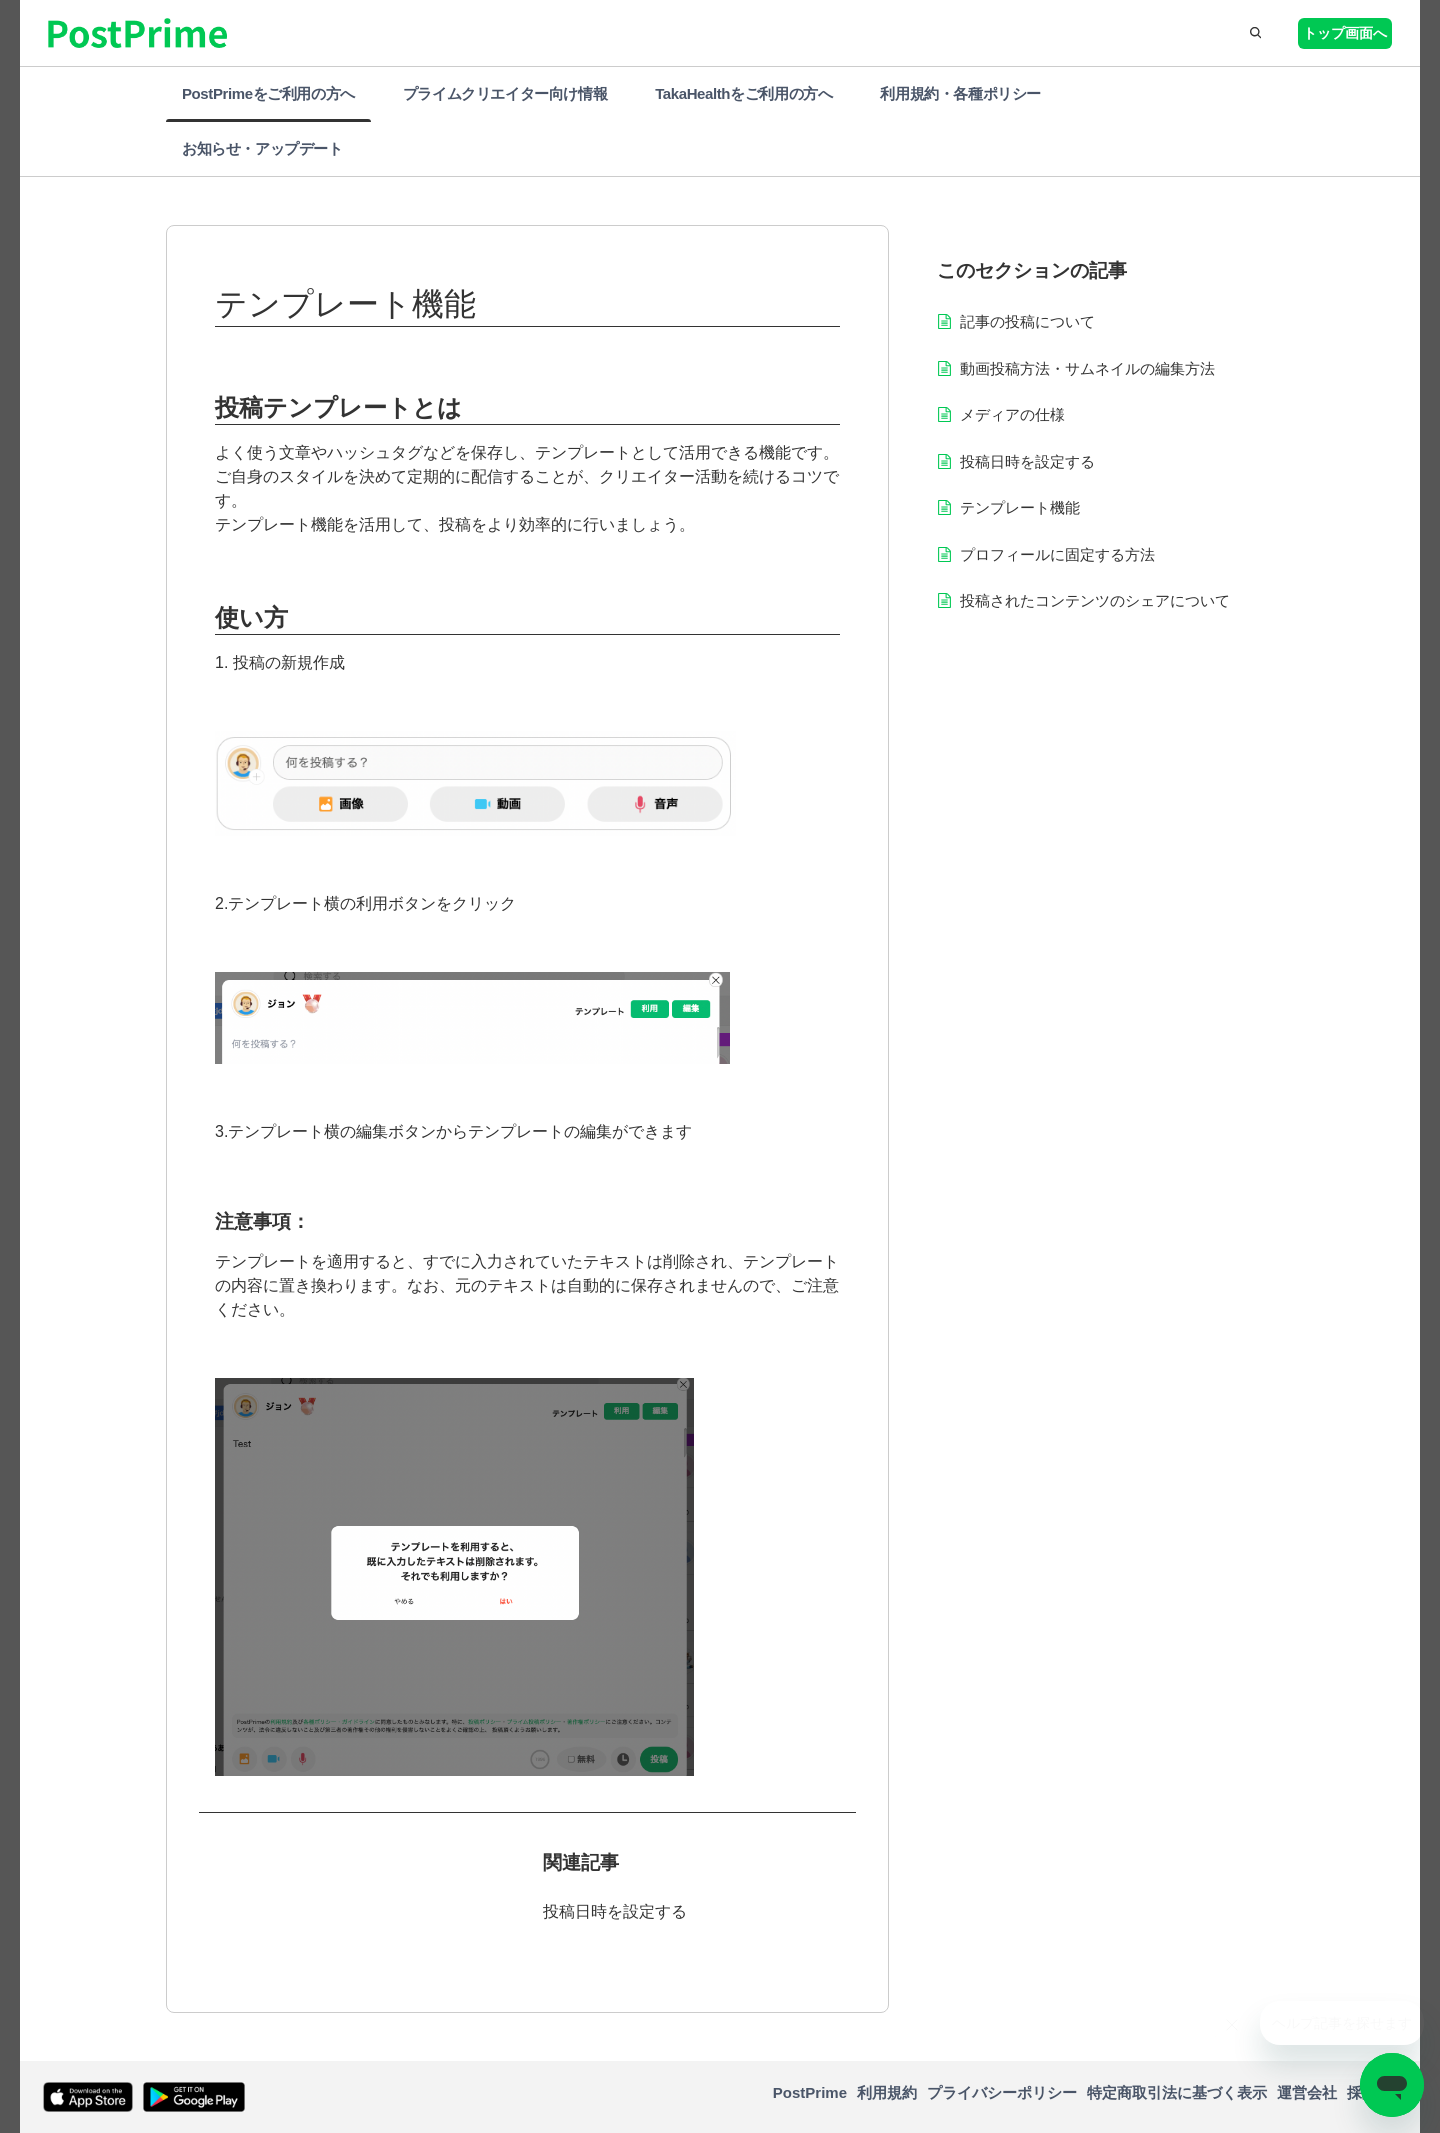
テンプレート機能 (1020, 507)
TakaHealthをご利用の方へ (743, 93)
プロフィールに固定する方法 (1057, 554)
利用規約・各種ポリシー (960, 93)
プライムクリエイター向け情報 (505, 93)
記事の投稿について (1027, 321)
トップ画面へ (1345, 33)
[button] (1253, 33)
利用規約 (887, 2092)
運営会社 (1307, 2092)
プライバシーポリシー (1002, 2092)
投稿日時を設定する (615, 1911)
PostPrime (810, 2092)
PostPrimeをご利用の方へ (268, 93)
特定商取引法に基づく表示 (1177, 2092)
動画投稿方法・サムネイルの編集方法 (1087, 368)
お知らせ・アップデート (262, 148)
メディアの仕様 (1012, 414)
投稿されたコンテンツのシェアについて (1095, 600)
